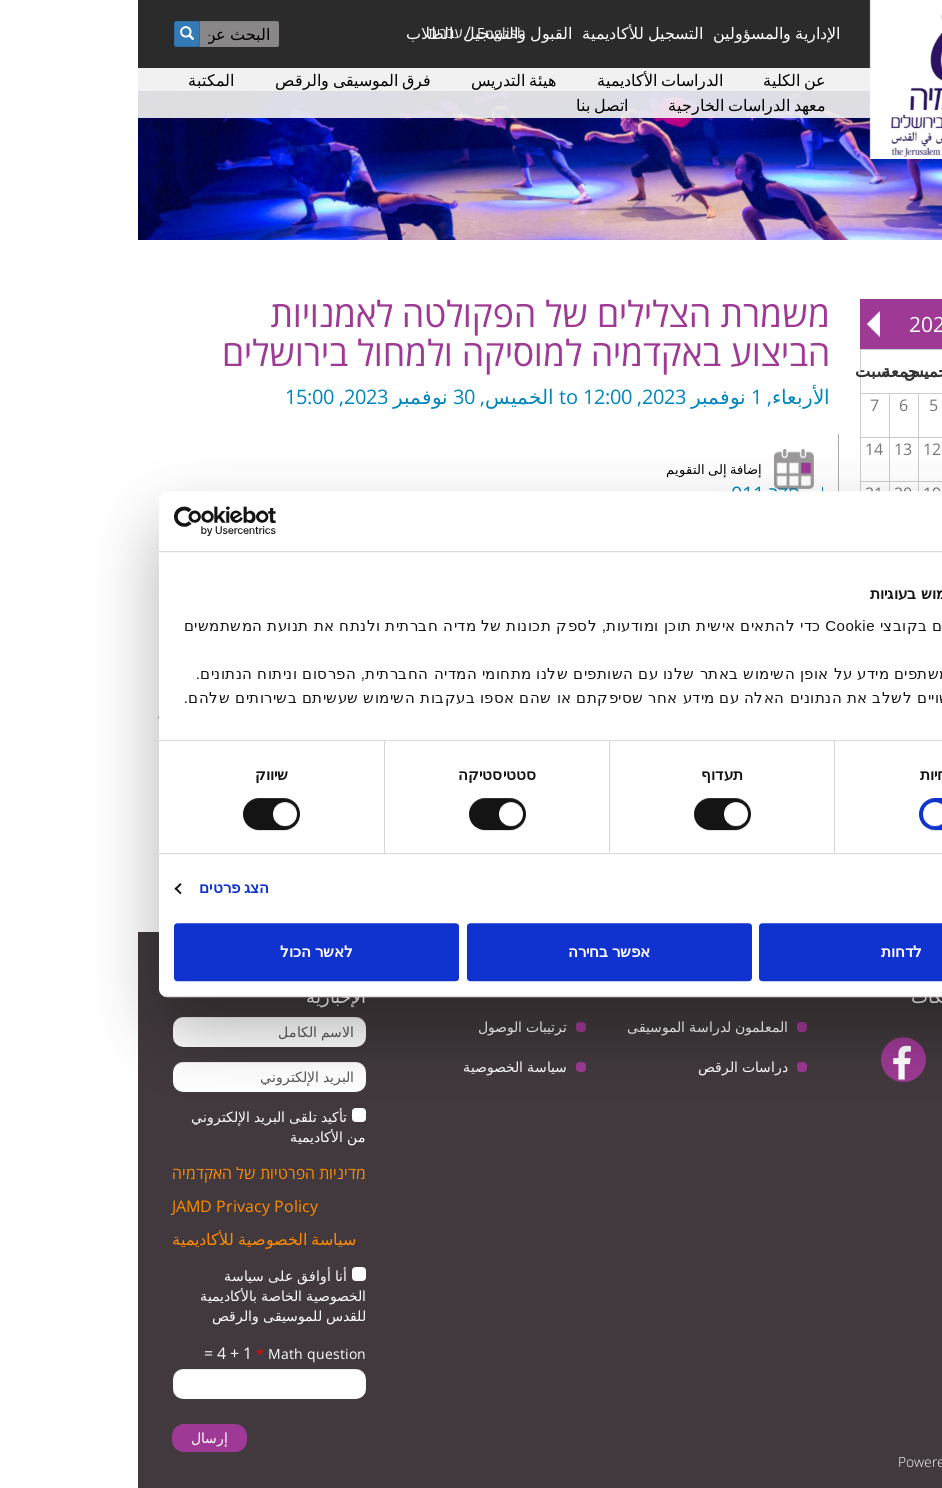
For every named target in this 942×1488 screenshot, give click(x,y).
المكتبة (73, 80)
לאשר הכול (178, 951)
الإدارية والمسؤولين (638, 33)
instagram (872, 1109)
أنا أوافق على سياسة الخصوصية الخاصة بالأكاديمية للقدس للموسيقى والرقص (145, 1295)
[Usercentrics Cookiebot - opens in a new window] (123, 521)
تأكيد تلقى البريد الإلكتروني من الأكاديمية (140, 1126)
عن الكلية (656, 80)
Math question (173, 1353)
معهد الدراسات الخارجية (609, 105)
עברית (307, 32)
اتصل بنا (464, 105)
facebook (765, 1059)
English (363, 32)
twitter (889, 1059)
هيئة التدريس (375, 80)
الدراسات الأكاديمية (522, 80)
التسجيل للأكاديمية (504, 33)
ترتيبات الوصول (384, 1026)
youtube (827, 1059)
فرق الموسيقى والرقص (215, 80)
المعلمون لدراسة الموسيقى (569, 1026)
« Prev (913, 324)
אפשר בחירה (471, 951)
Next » (736, 324)
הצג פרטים (96, 887)
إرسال (71, 1437)
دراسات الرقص (605, 1066)
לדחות (763, 951)
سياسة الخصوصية (377, 1066)
